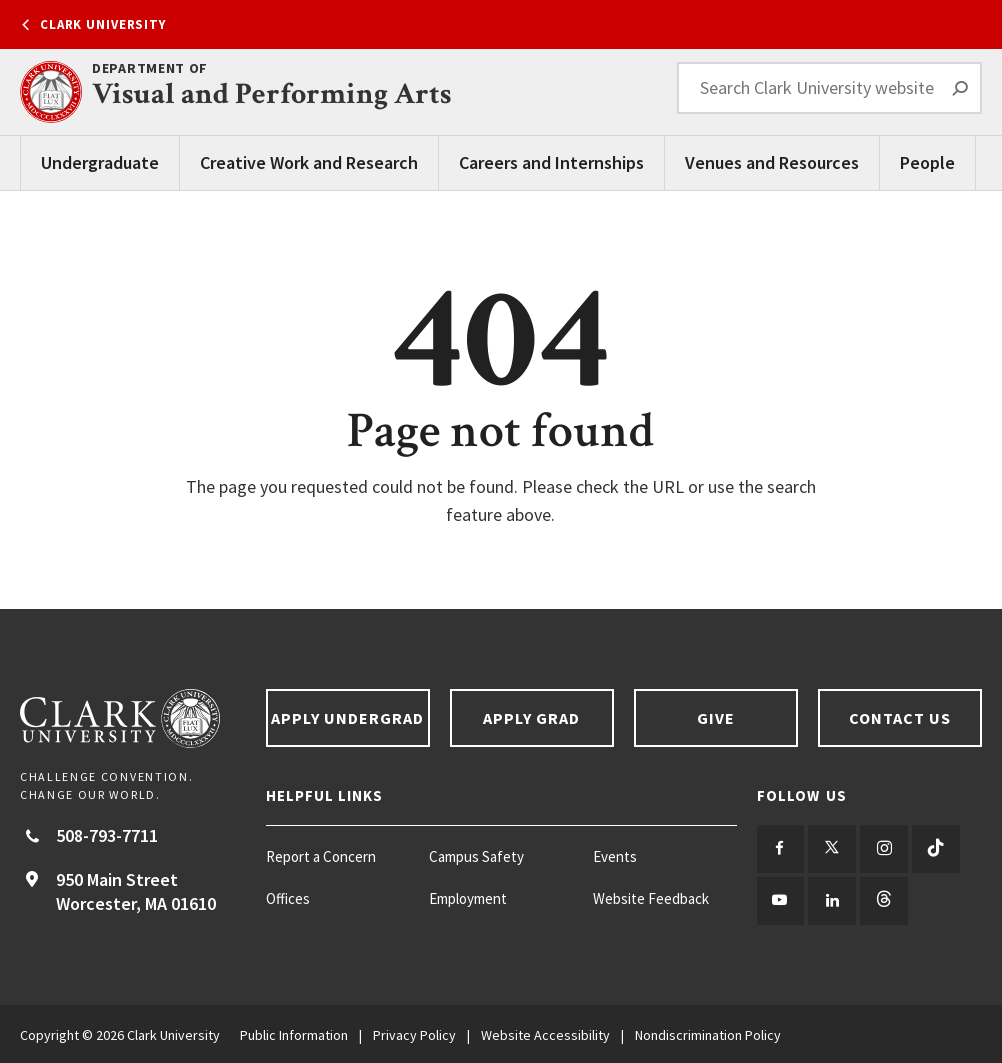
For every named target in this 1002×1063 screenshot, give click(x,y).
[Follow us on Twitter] (831, 848)
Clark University (103, 24)
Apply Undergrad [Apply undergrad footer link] (348, 718)
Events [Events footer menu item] (615, 856)
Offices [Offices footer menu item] (288, 898)
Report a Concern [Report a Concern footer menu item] (321, 856)
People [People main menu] (927, 162)
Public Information (294, 1033)
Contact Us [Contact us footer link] (900, 718)
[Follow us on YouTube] (780, 899)
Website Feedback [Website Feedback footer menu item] (651, 898)
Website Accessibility (545, 1033)
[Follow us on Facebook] (780, 848)
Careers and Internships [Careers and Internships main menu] (551, 162)
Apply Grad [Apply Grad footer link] (532, 718)
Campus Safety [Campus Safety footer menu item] (476, 856)
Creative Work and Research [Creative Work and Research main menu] (309, 162)
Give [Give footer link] (716, 718)
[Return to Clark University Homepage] (133, 718)
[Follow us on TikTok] (933, 848)
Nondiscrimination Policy (708, 1033)
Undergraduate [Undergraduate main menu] (100, 162)
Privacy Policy (414, 1033)
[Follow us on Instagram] (882, 848)
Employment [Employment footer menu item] (468, 898)
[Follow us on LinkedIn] (831, 899)
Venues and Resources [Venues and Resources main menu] (772, 162)
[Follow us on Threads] (882, 899)
